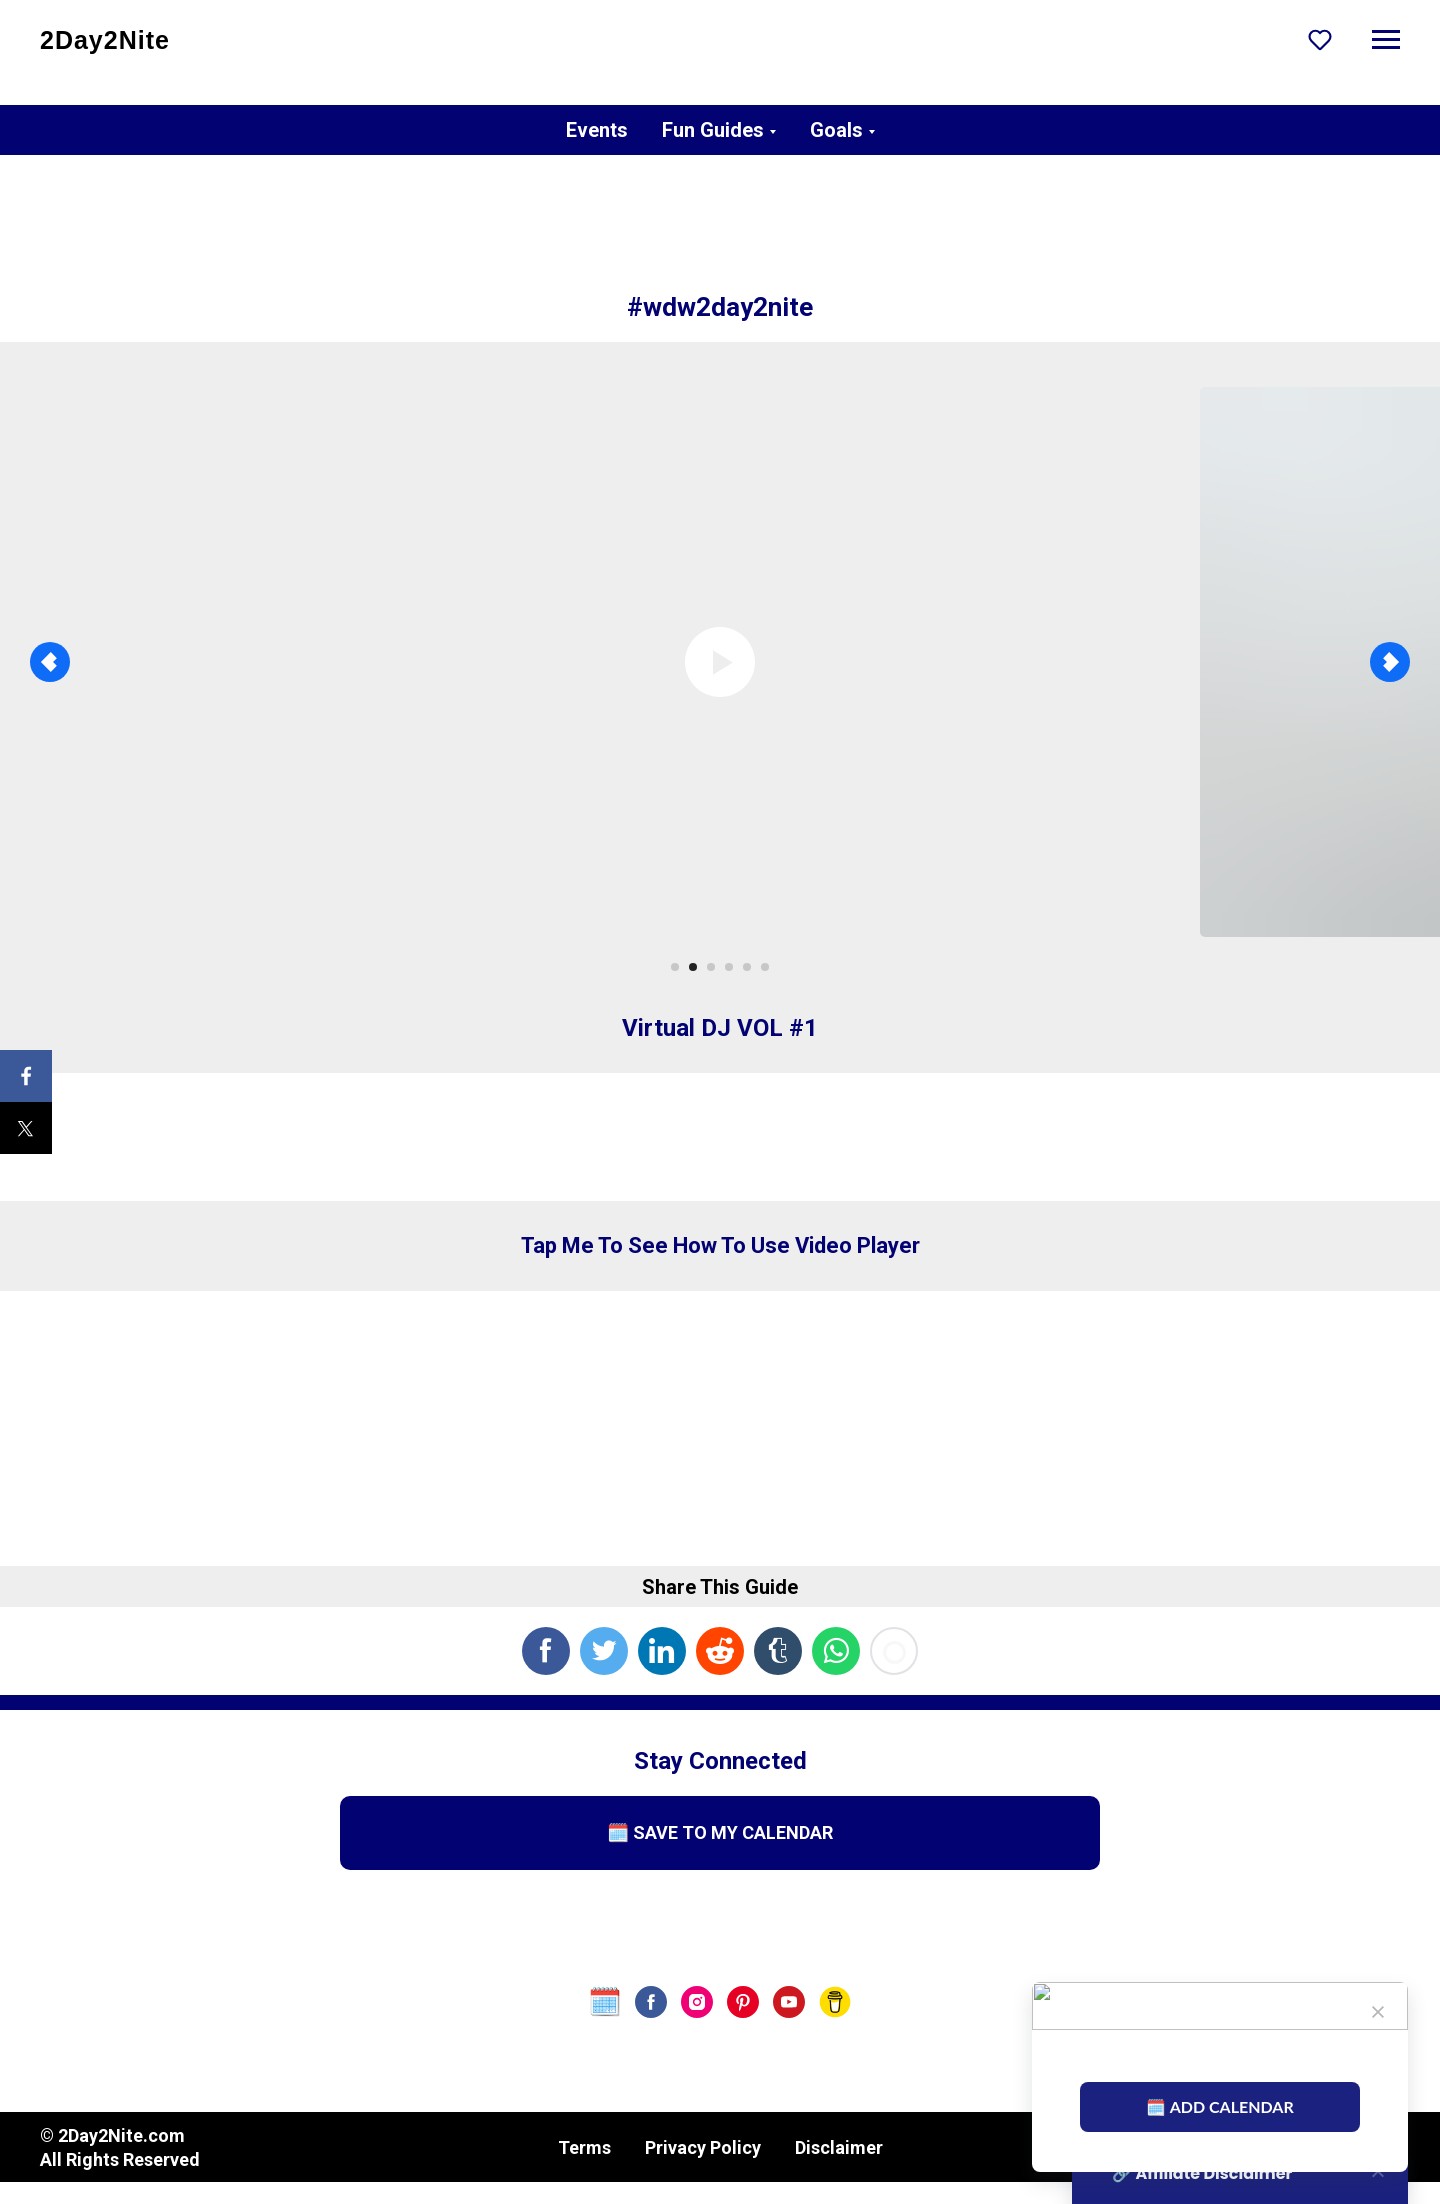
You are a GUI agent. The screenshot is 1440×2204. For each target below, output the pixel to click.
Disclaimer (839, 2147)
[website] (605, 2002)
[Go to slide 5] (747, 967)
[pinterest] (743, 2002)
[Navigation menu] (1386, 40)
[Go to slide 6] (765, 967)
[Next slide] (1390, 662)
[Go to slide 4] (729, 967)
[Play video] (720, 662)
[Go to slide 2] (693, 967)
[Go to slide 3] (711, 967)
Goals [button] (836, 130)
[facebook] (651, 2002)
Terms (584, 2147)
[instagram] (697, 2002)
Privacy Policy (703, 2147)
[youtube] (789, 2002)
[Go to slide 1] (675, 967)
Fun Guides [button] (713, 130)
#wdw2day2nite (720, 307)
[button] (1320, 39)
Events (597, 130)
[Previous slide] (50, 662)
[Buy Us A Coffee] (835, 2002)
